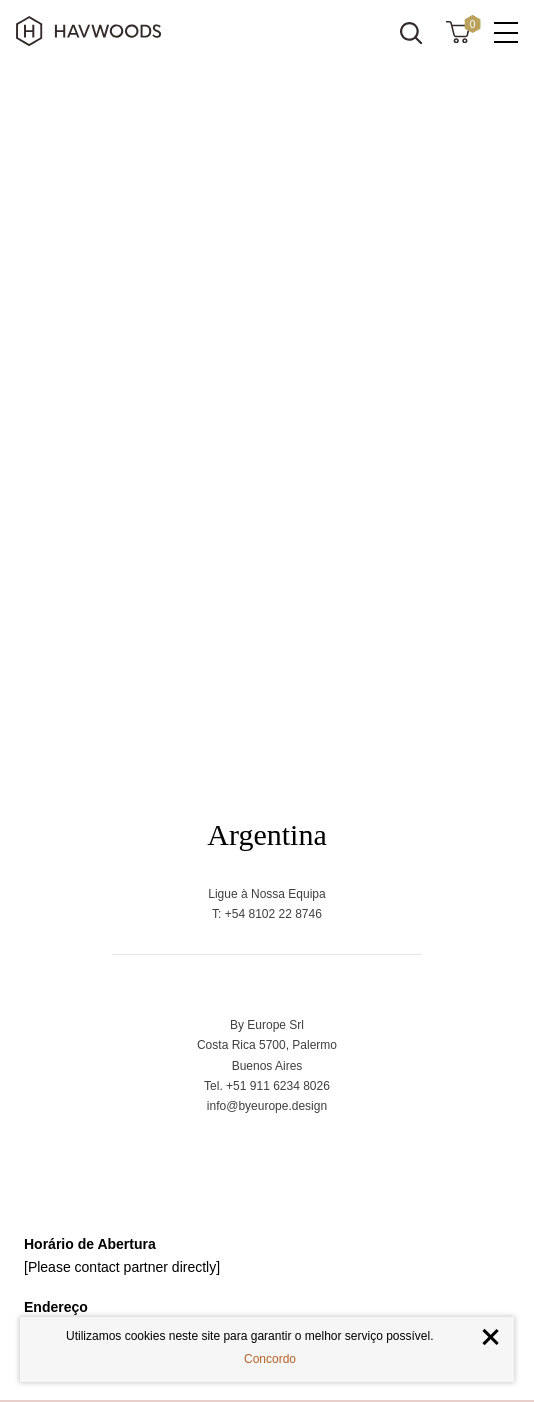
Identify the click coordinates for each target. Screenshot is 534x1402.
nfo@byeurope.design (269, 1106)
